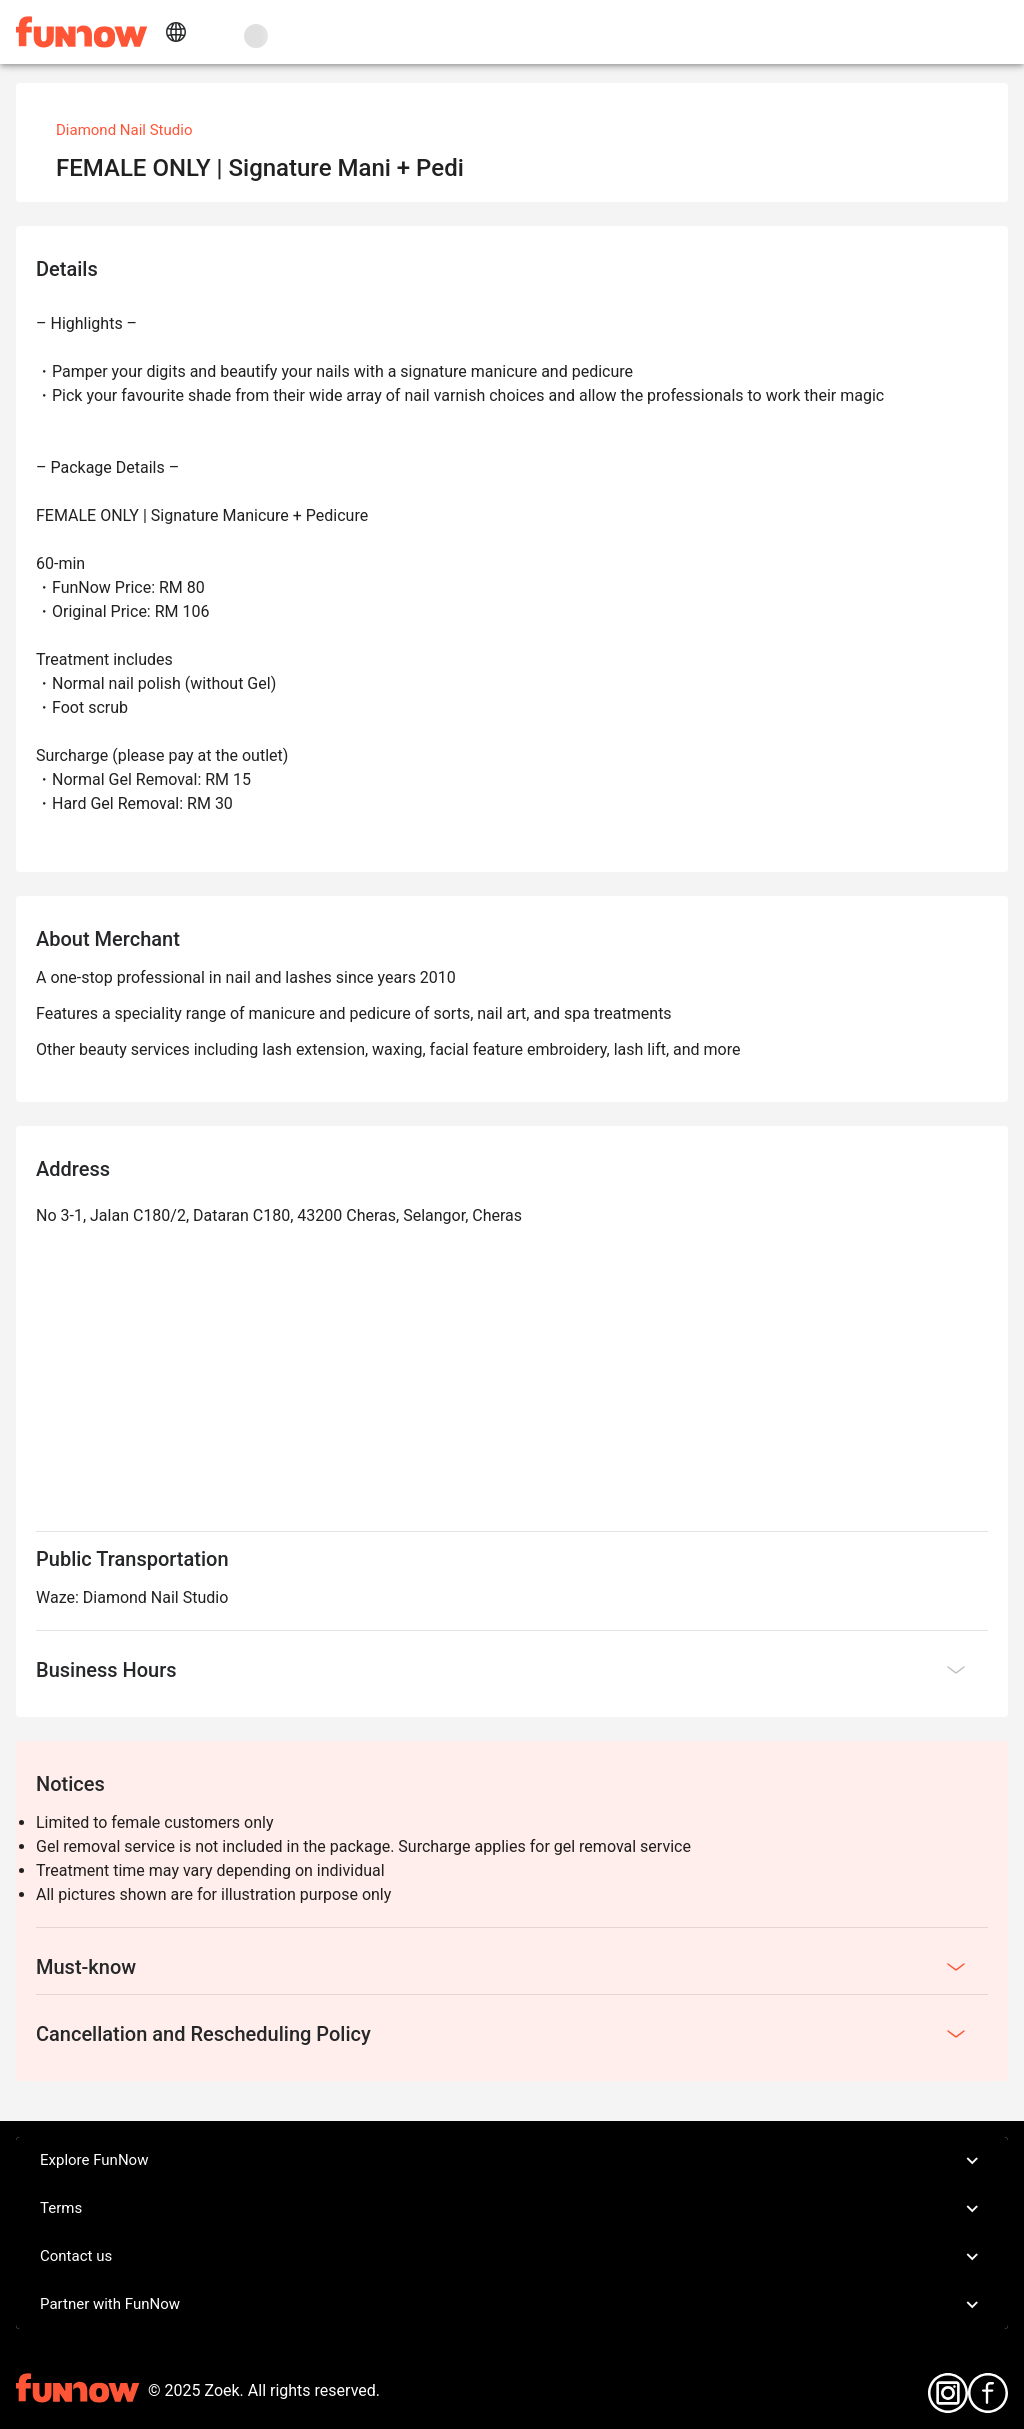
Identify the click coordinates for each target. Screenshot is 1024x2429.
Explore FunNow (512, 2161)
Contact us (512, 2257)
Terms (512, 2209)
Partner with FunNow (512, 2305)
